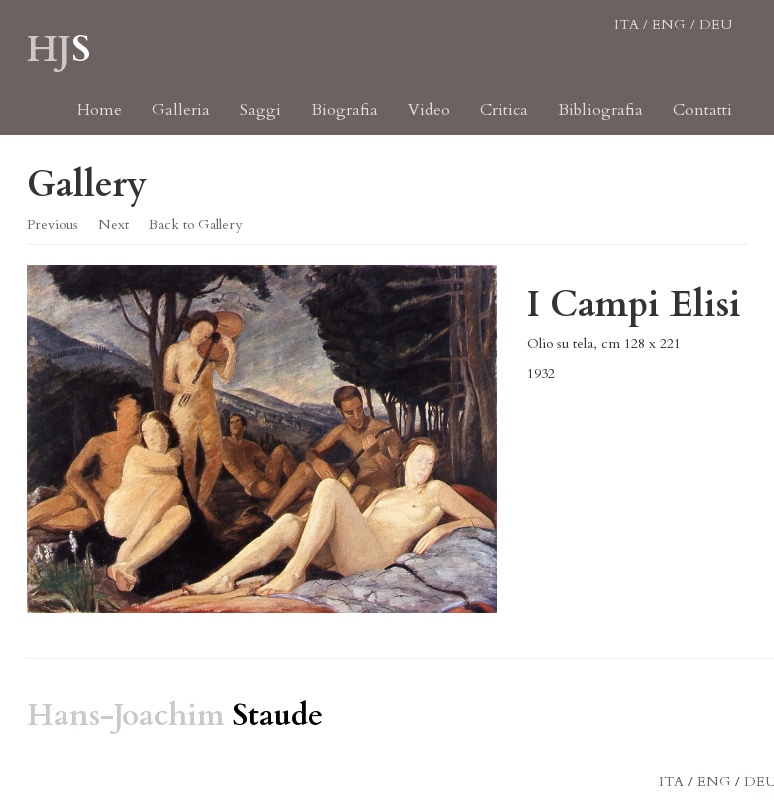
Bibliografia (600, 120)
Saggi (260, 120)
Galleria (181, 120)
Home (99, 120)
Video (429, 120)
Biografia (344, 120)
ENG (669, 34)
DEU (715, 34)
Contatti (702, 120)
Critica (504, 120)
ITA (626, 34)
